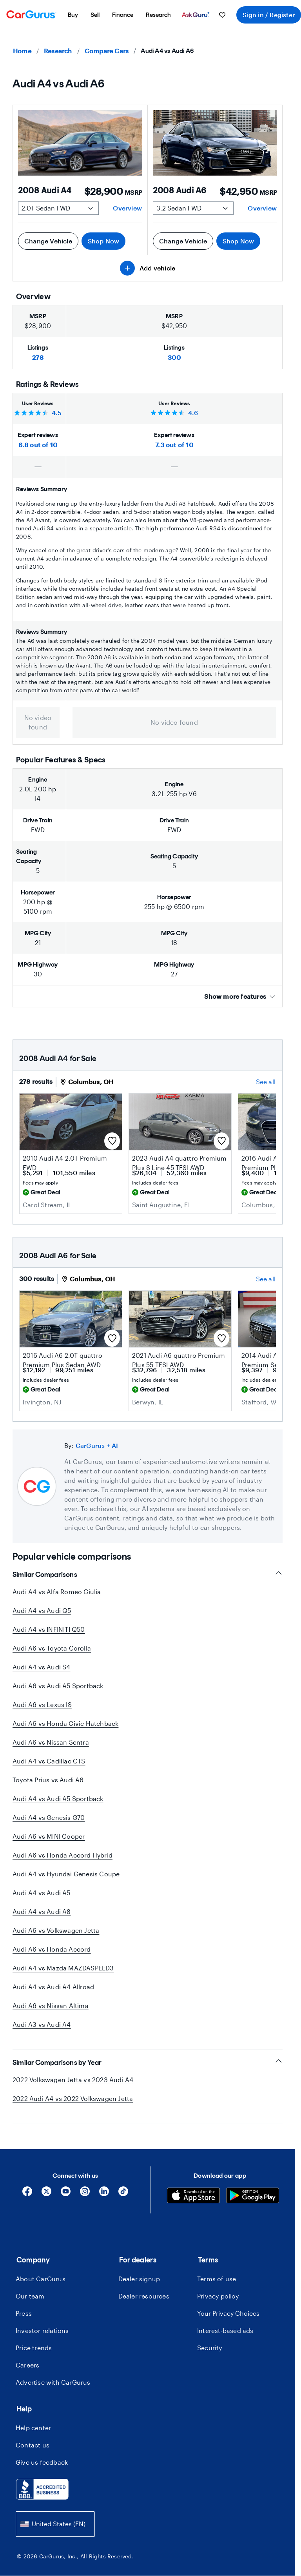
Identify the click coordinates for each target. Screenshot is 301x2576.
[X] (46, 2194)
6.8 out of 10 (38, 444)
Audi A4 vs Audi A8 (42, 1911)
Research (58, 50)
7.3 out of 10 (174, 444)
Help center (33, 2427)
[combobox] (55, 2524)
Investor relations (42, 2330)
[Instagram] (85, 2194)
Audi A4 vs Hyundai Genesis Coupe (66, 1874)
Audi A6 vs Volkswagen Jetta (56, 1930)
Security (209, 2347)
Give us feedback (42, 2462)
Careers (27, 2365)
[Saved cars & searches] (222, 15)
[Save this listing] (112, 1141)
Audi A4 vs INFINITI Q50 (49, 1629)
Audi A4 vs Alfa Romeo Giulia (57, 1591)
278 (38, 357)
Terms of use (216, 2278)
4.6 (193, 412)
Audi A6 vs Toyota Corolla (52, 1648)
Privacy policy (218, 2296)
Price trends (34, 2347)
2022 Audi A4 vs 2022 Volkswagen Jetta (73, 2098)
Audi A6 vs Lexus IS (42, 1704)
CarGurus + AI (97, 1445)
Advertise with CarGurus (53, 2382)
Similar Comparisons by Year (148, 2062)
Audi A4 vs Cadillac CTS (49, 1761)
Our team (30, 2296)
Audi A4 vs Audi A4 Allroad (53, 1986)
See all (266, 1081)
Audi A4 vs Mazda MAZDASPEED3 (63, 1968)
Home (22, 50)
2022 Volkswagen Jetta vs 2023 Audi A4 (73, 2079)
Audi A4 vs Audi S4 (42, 1667)
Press (24, 2313)
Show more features (240, 996)
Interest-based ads (225, 2330)
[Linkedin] (104, 2194)
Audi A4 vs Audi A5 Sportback (58, 1798)
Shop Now (104, 241)
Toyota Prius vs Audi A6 (48, 1779)
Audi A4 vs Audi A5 (42, 1892)
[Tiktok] (123, 2194)
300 (174, 357)
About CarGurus (40, 2278)
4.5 (57, 412)
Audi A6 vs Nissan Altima (51, 2005)
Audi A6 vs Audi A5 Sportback (58, 1685)
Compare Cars (107, 50)
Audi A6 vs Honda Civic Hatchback (65, 1723)
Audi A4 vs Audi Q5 (42, 1610)
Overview (127, 208)
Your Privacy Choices (228, 2313)
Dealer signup (139, 2278)
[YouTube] (66, 2194)
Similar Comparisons (148, 1574)
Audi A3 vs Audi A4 (42, 2024)
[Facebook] (27, 2194)
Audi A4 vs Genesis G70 (49, 1817)
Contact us (32, 2445)
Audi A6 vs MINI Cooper (49, 1836)
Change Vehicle (48, 241)
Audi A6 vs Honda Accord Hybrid (62, 1855)
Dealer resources (143, 2296)
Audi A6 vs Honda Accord (52, 1949)
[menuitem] (73, 14)
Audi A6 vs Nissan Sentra (51, 1742)
